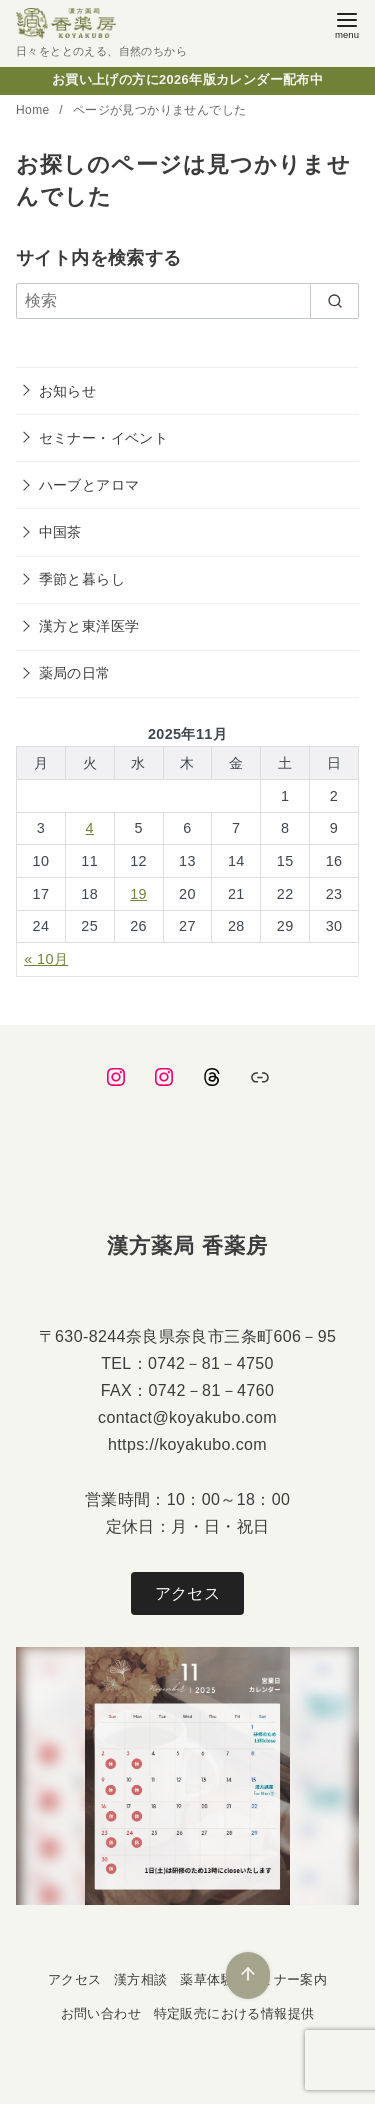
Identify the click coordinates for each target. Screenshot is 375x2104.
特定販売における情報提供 (234, 2013)
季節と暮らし (82, 579)
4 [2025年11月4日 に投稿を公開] (90, 828)
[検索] (187, 301)
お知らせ (68, 391)
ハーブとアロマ (89, 485)
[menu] (347, 23)
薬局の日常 (75, 673)
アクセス (188, 1593)
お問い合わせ (101, 2013)
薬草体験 (207, 1979)
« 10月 (46, 959)
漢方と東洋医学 (89, 626)
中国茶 (60, 532)
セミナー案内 (287, 1979)
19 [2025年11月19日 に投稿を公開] (138, 894)
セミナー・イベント (104, 438)
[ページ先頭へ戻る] (248, 1975)
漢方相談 (141, 1979)
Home (34, 110)
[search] (334, 301)
